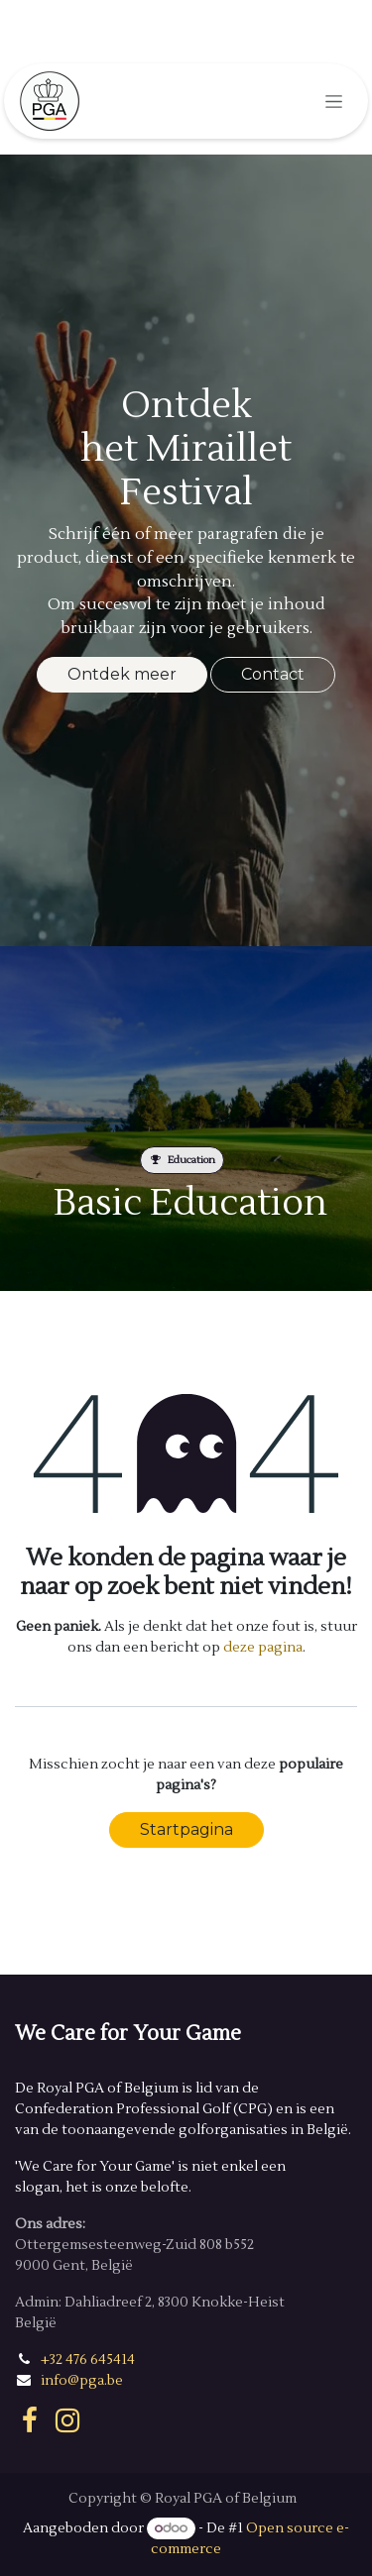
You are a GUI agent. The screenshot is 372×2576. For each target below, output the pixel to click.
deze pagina (263, 1648)
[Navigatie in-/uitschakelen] (333, 101)
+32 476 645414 (88, 2360)
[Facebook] (30, 2420)
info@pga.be (82, 2381)
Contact (273, 674)
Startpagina (186, 1829)
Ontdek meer (122, 674)
